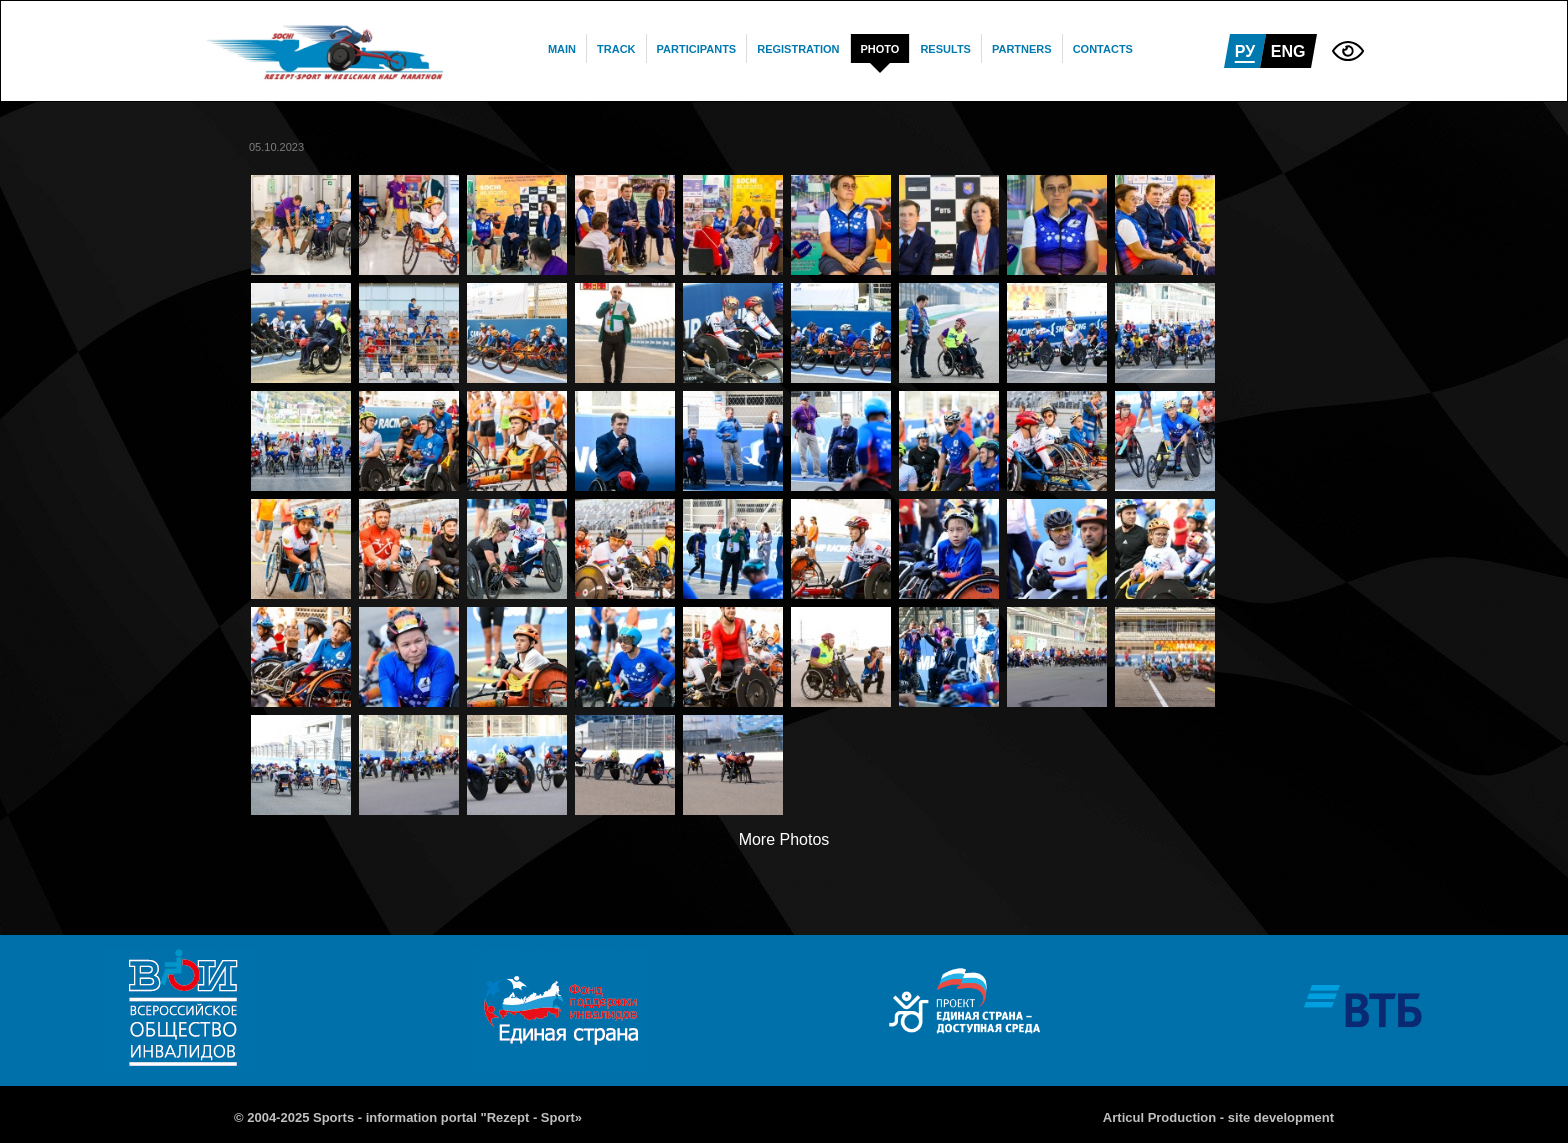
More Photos (784, 839)
